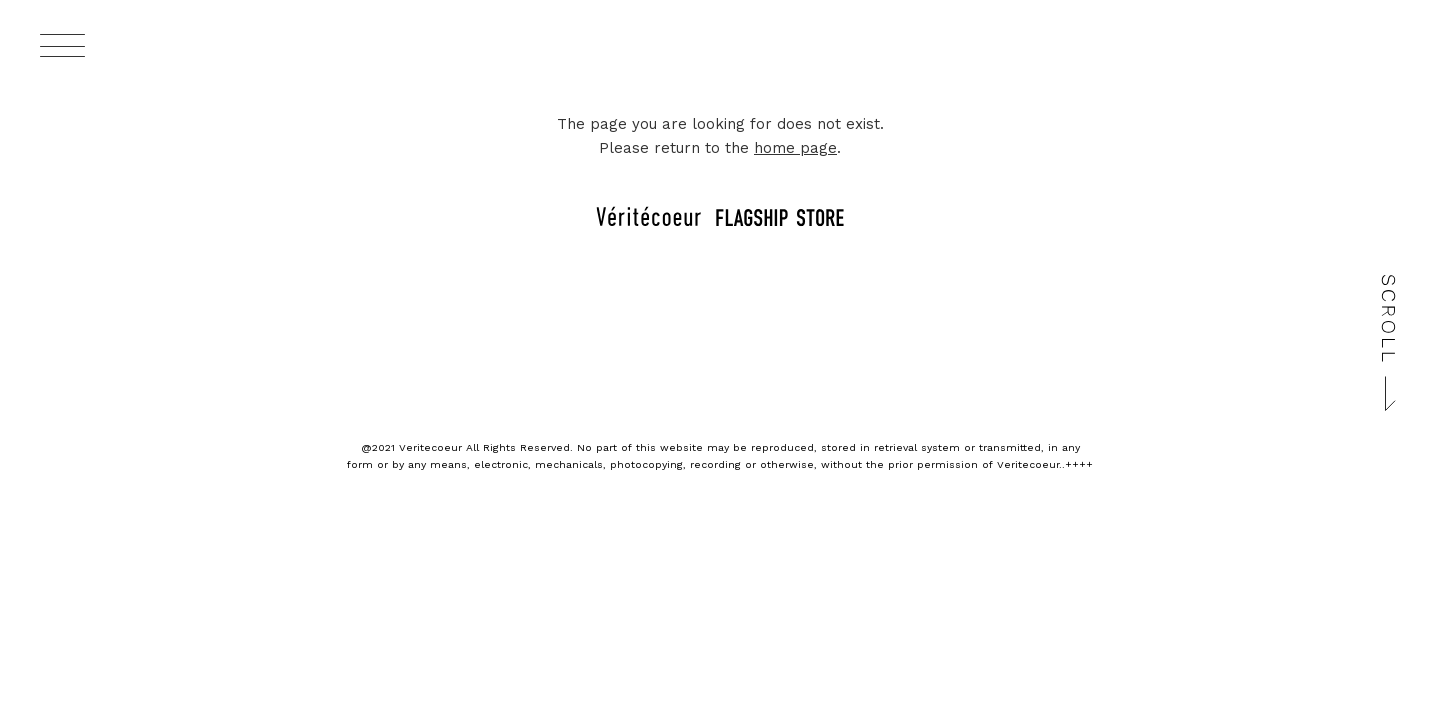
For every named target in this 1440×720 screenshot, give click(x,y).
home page (795, 148)
